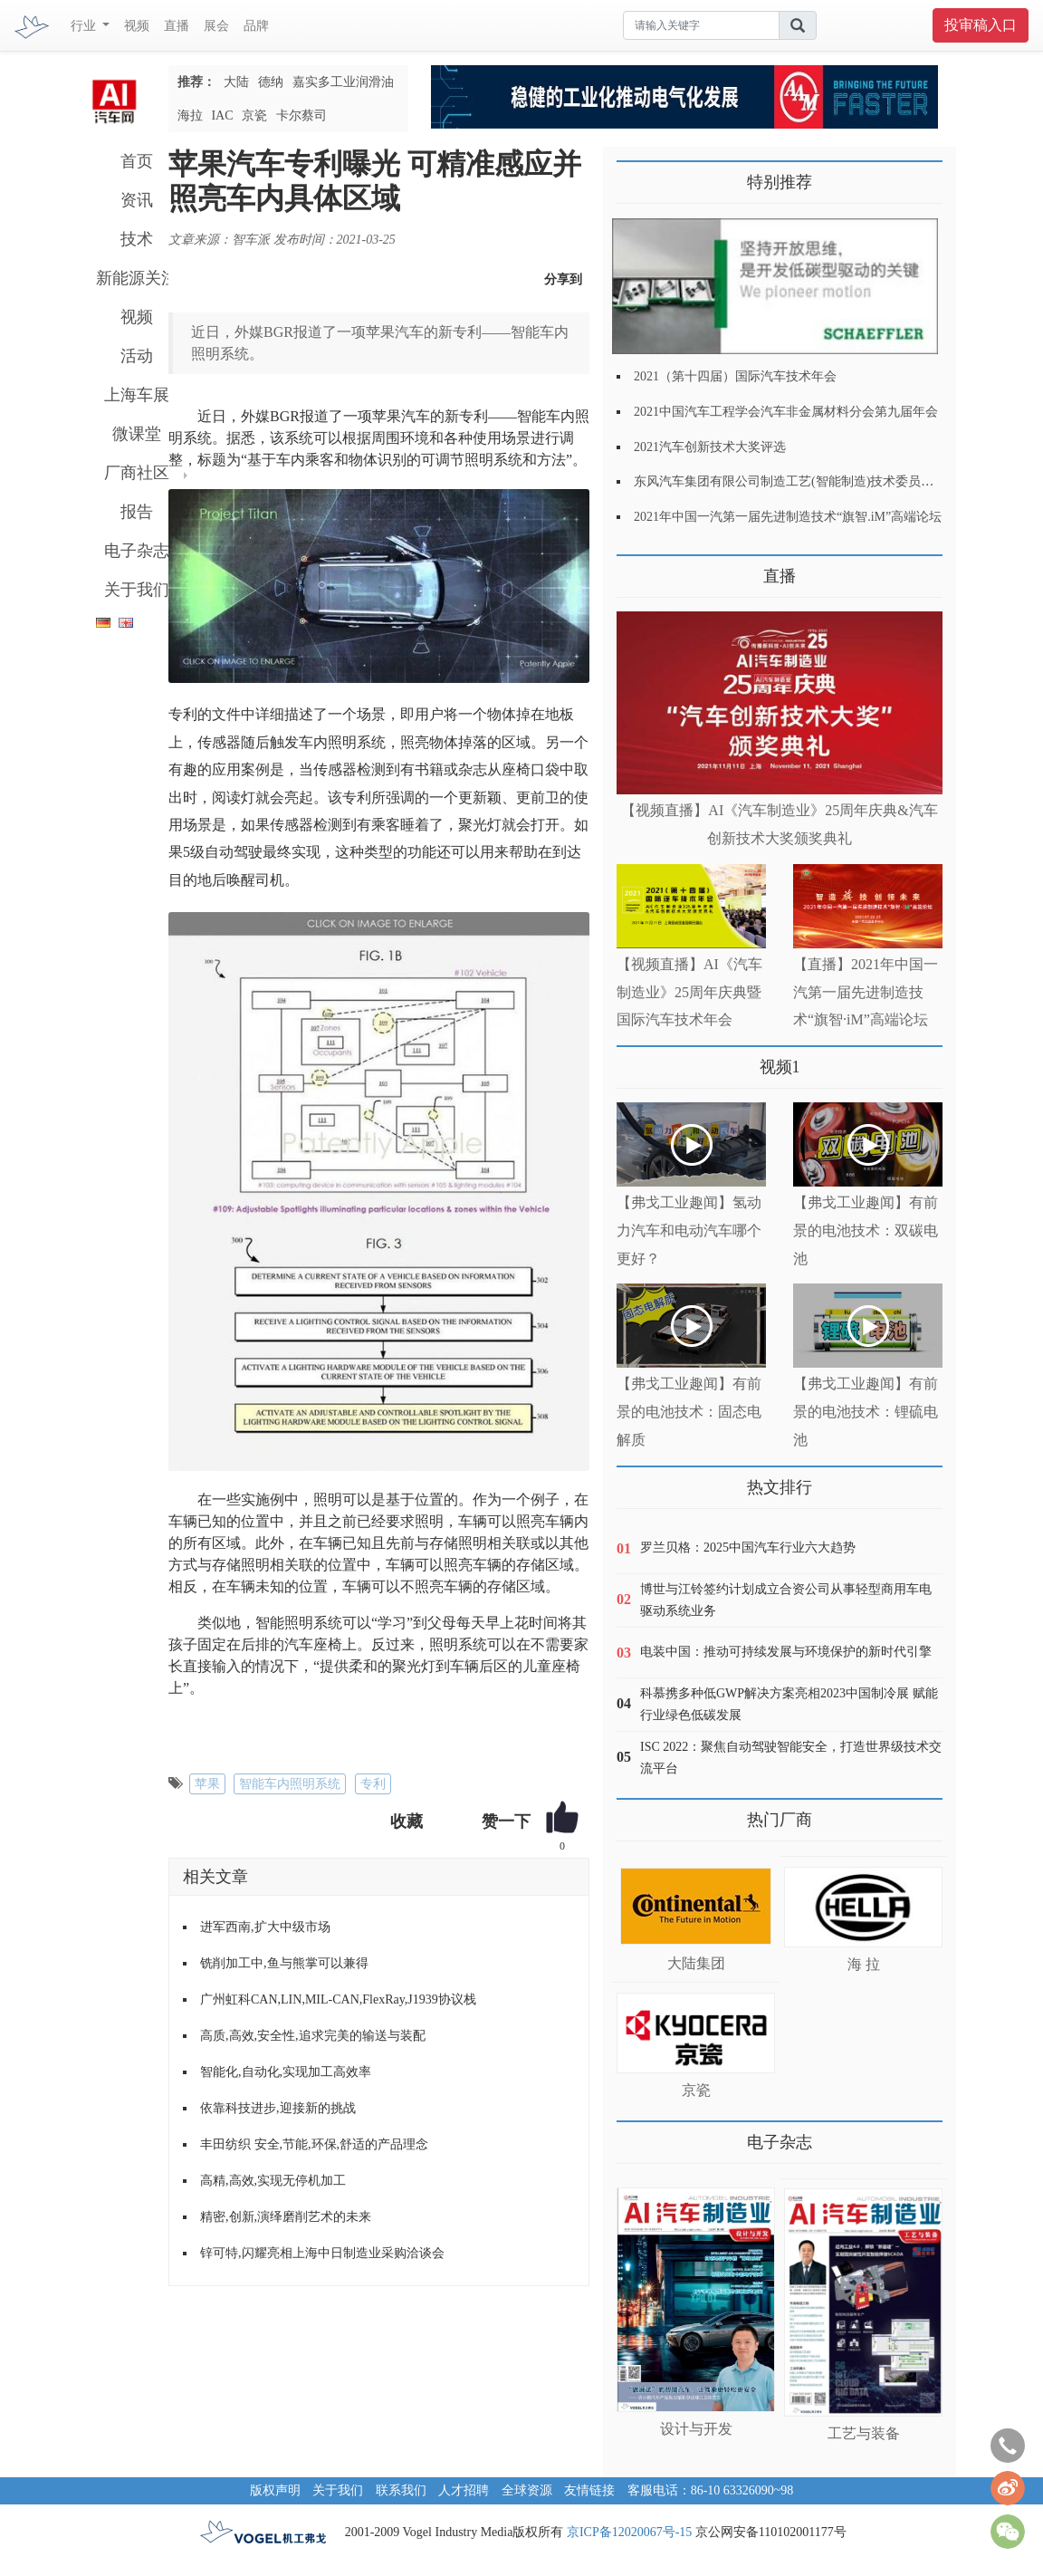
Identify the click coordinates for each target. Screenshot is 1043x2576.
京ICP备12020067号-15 (629, 2532)
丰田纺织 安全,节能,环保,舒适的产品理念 (314, 2144)
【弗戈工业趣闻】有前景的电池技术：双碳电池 (865, 1230)
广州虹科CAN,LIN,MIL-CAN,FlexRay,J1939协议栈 (338, 1999)
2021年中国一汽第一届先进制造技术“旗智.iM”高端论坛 (788, 517)
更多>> (635, 569)
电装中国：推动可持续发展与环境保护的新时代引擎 (786, 1651)
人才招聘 (463, 2490)
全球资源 (527, 2490)
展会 (216, 26)
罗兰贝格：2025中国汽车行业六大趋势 (748, 1547)
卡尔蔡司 (301, 115)
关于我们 (136, 590)
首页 (136, 161)
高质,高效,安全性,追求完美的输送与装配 (313, 2036)
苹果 (207, 1784)
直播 (176, 26)
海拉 (190, 115)
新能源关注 (136, 278)
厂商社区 (136, 473)
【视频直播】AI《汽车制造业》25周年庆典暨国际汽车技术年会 (689, 992)
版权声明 (275, 2490)
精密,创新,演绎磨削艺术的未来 (285, 2217)
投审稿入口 (980, 25)
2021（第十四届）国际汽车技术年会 (735, 376)
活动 (136, 356)
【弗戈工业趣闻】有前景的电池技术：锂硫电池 (865, 1411)
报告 (136, 512)
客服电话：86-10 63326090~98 (710, 2490)
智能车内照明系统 (289, 1784)
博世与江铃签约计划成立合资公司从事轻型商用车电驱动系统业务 (786, 1600)
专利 (373, 1784)
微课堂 (136, 434)
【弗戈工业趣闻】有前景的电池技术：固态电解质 (689, 1411)
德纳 (270, 82)
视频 (136, 26)
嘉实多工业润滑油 (343, 82)
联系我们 (401, 2490)
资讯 (136, 200)
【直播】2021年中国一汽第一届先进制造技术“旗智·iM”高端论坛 (865, 992)
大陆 (236, 82)
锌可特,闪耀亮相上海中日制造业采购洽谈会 (322, 2253)
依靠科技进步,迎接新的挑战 (278, 2108)
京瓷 (254, 115)
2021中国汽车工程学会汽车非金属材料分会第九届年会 (786, 411)
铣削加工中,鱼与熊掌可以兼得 (284, 1963)
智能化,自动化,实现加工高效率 (285, 2072)
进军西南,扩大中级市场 (265, 1927)
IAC (222, 115)
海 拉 (863, 1964)
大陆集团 (696, 1963)
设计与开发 (696, 2429)
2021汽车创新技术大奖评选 (710, 447)
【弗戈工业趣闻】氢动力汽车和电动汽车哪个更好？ (689, 1230)
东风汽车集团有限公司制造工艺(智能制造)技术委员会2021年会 (809, 481)
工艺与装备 (864, 2433)
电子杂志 (136, 551)
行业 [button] (85, 26)
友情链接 (589, 2490)
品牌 (256, 26)
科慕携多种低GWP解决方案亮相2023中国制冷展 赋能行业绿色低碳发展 (789, 1704)
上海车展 (136, 395)
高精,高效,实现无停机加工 (273, 2180)
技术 (136, 239)
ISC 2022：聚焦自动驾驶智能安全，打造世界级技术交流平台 (791, 1757)
